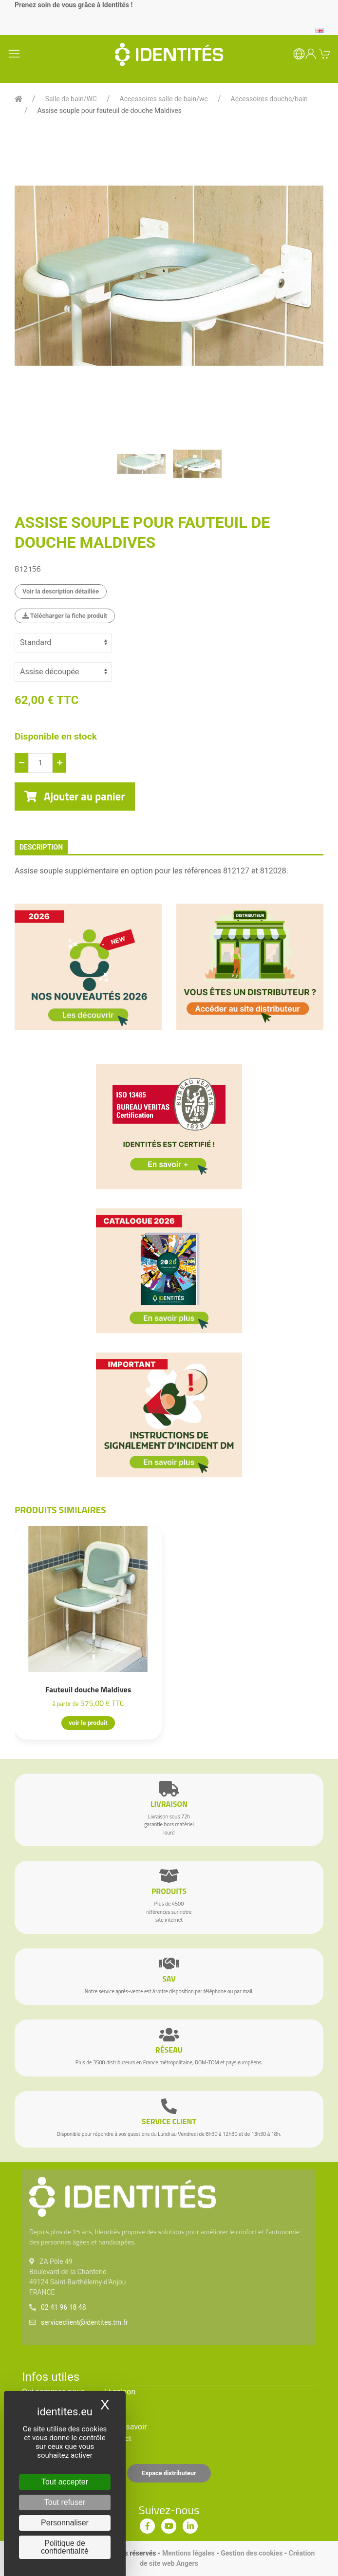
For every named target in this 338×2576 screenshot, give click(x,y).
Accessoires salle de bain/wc (164, 99)
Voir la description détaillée (60, 591)
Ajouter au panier (74, 796)
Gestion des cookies (251, 2553)
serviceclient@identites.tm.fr (84, 2322)
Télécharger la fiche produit (64, 615)
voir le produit (88, 1722)
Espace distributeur (169, 2473)
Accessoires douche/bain (269, 99)
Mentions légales (188, 2553)
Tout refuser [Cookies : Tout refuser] (64, 2502)
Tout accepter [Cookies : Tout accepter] (64, 2482)
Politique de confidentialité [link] (65, 2547)
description (41, 847)
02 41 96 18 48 (63, 2307)
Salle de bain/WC (71, 99)
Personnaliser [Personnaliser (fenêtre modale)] (65, 2523)
